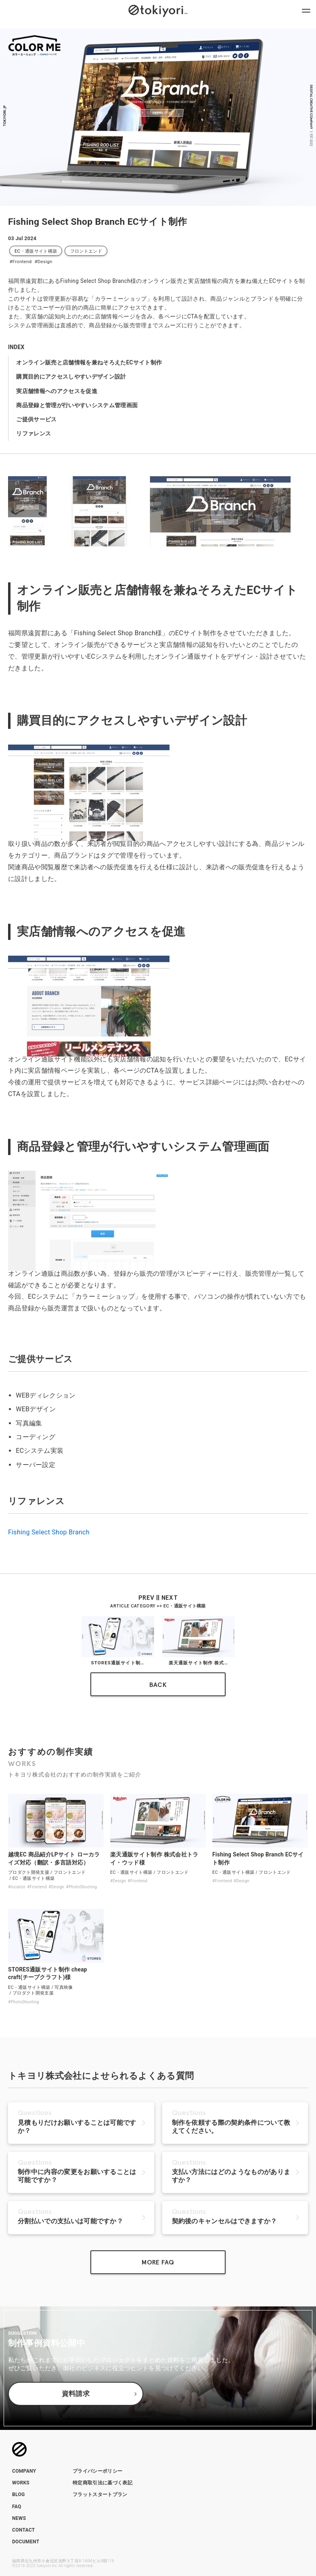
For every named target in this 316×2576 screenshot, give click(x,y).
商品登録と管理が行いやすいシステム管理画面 (77, 405)
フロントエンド (86, 251)
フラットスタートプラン (100, 2494)
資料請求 (76, 2394)
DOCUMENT (25, 2542)
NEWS (19, 2518)
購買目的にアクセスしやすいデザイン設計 (71, 376)
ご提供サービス (36, 419)
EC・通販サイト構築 (36, 251)
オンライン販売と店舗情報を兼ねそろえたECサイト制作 (89, 362)
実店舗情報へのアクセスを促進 (56, 391)
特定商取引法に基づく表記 (102, 2483)
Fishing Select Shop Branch (49, 1532)
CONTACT (23, 2530)
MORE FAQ (158, 2262)
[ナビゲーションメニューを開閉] (306, 10)
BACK (158, 1685)
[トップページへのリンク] (158, 10)
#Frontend (20, 261)
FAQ (16, 2506)
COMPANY (24, 2471)
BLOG (18, 2494)
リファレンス (33, 433)
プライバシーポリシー (97, 2471)
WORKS (20, 2483)
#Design (43, 261)
